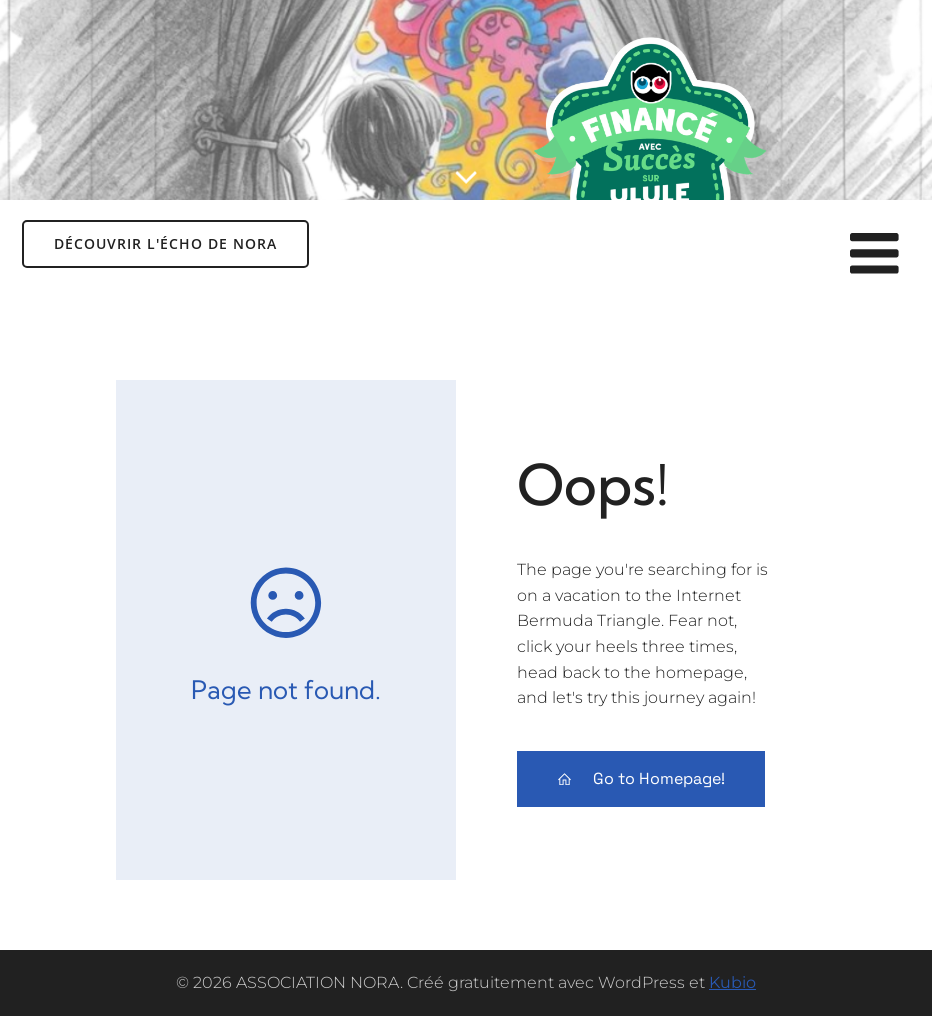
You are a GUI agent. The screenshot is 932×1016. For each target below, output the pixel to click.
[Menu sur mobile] (875, 255)
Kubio (732, 982)
